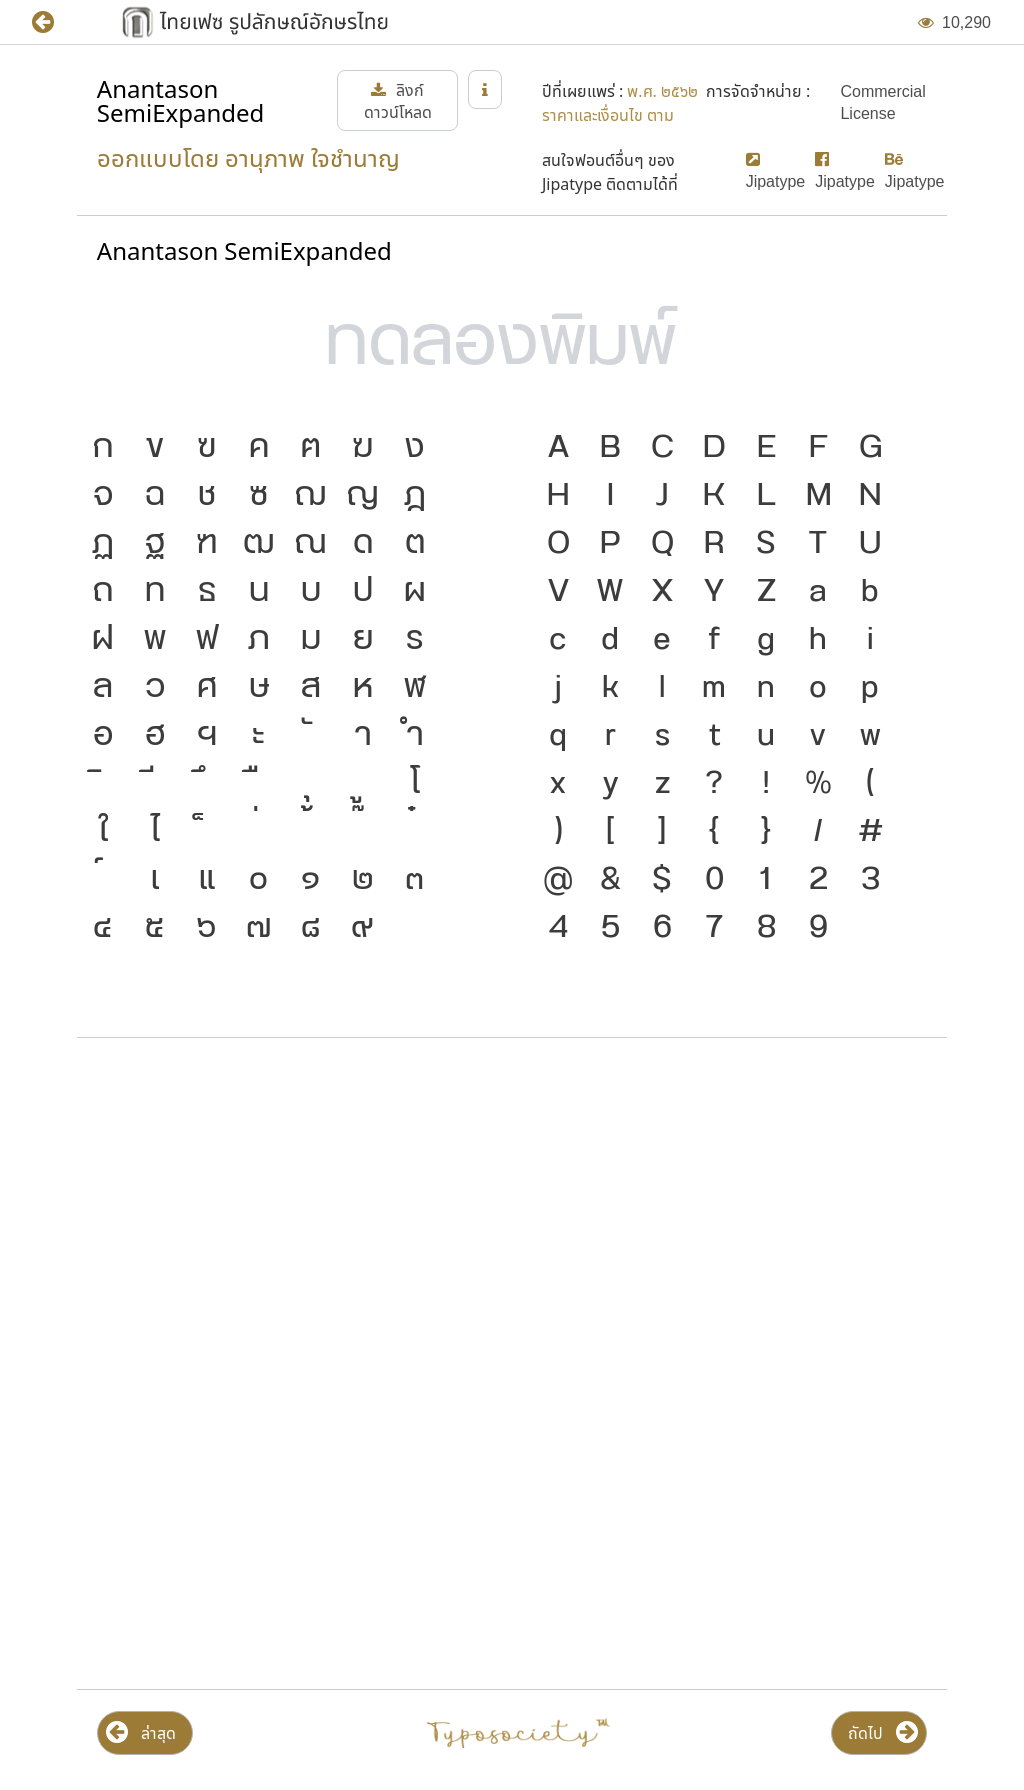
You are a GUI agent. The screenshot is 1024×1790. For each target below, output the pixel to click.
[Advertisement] (512, 1214)
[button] (57, 22)
